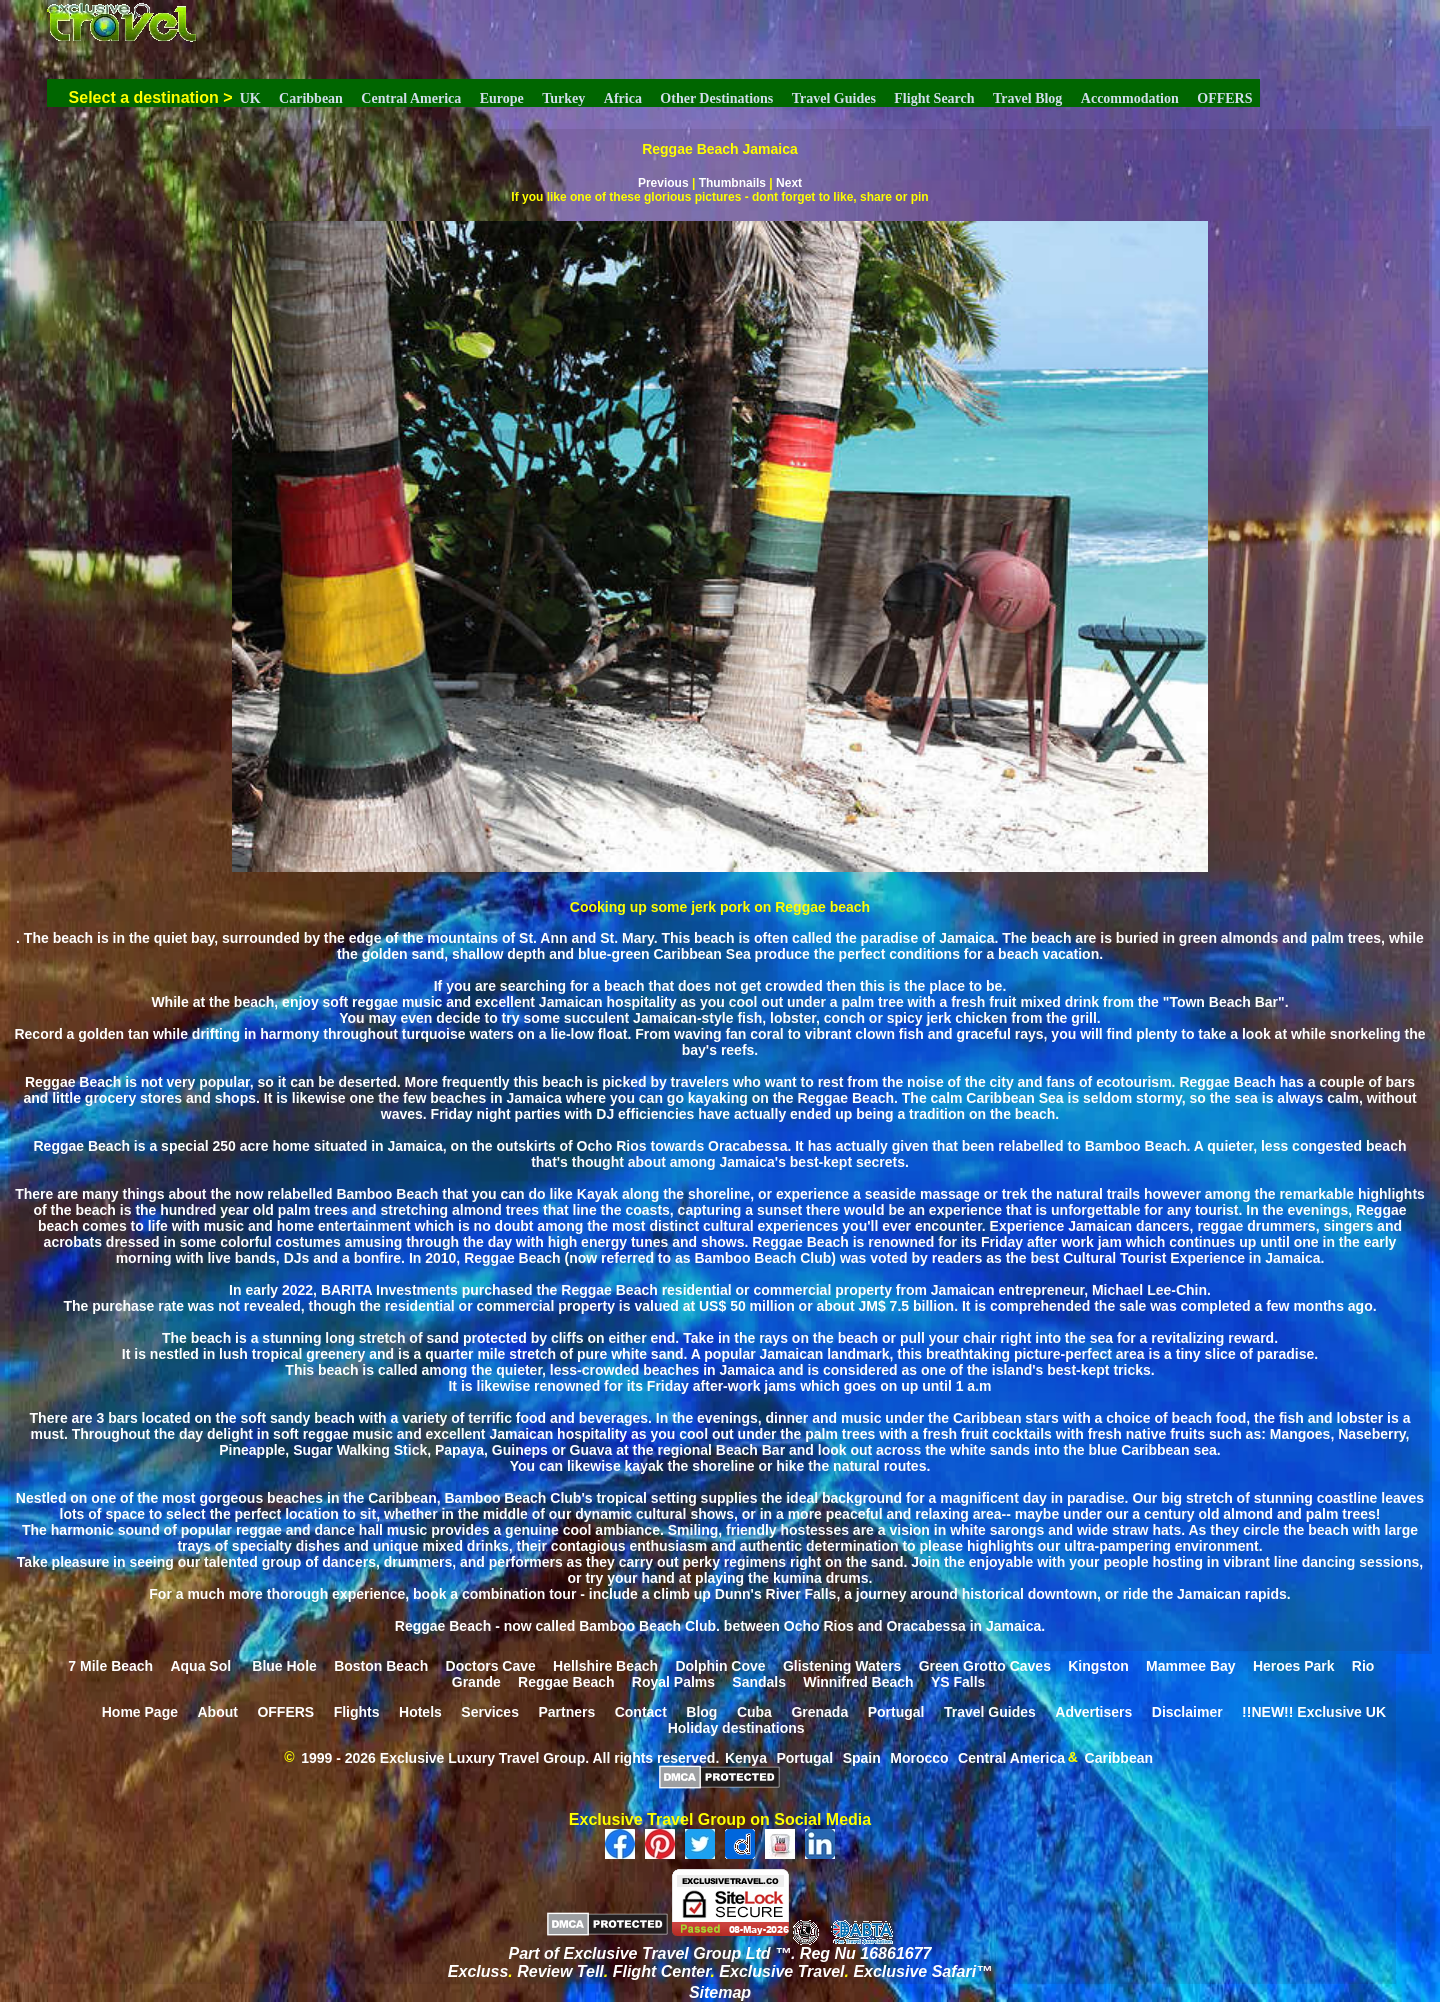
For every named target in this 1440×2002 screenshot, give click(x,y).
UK (250, 98)
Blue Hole (284, 1665)
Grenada (819, 1711)
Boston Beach (381, 1665)
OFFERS (1224, 98)
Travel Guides (834, 98)
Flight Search (934, 98)
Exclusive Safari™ (922, 1971)
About (217, 1711)
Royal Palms (673, 1681)
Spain (862, 1757)
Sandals (759, 1681)
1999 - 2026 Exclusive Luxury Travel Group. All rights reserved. (510, 1757)
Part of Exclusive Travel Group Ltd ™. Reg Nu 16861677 (720, 1953)
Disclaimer (1187, 1711)
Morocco (919, 1757)
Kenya (746, 1757)
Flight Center (662, 1971)
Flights (357, 1711)
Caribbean (311, 98)
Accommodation (1130, 98)
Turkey (563, 98)
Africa (623, 98)
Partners (566, 1711)
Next (789, 183)
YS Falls (958, 1681)
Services (490, 1711)
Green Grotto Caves (985, 1665)
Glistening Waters (842, 1665)
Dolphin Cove (720, 1665)
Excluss (478, 1971)
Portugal (896, 1711)
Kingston (1098, 1665)
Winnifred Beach (858, 1681)
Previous (663, 183)
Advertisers (1093, 1711)
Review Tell (560, 1971)
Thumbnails (732, 183)
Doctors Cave (491, 1665)
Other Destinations (716, 98)
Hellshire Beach (605, 1665)
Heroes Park (1294, 1665)
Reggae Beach (566, 1681)
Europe (502, 98)
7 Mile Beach (110, 1665)
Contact (641, 1711)
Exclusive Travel (781, 1971)
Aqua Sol (202, 1665)
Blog (701, 1711)
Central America (411, 98)
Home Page (140, 1711)
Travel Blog (1027, 98)
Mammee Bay (1191, 1665)
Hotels (420, 1711)
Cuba (754, 1711)
